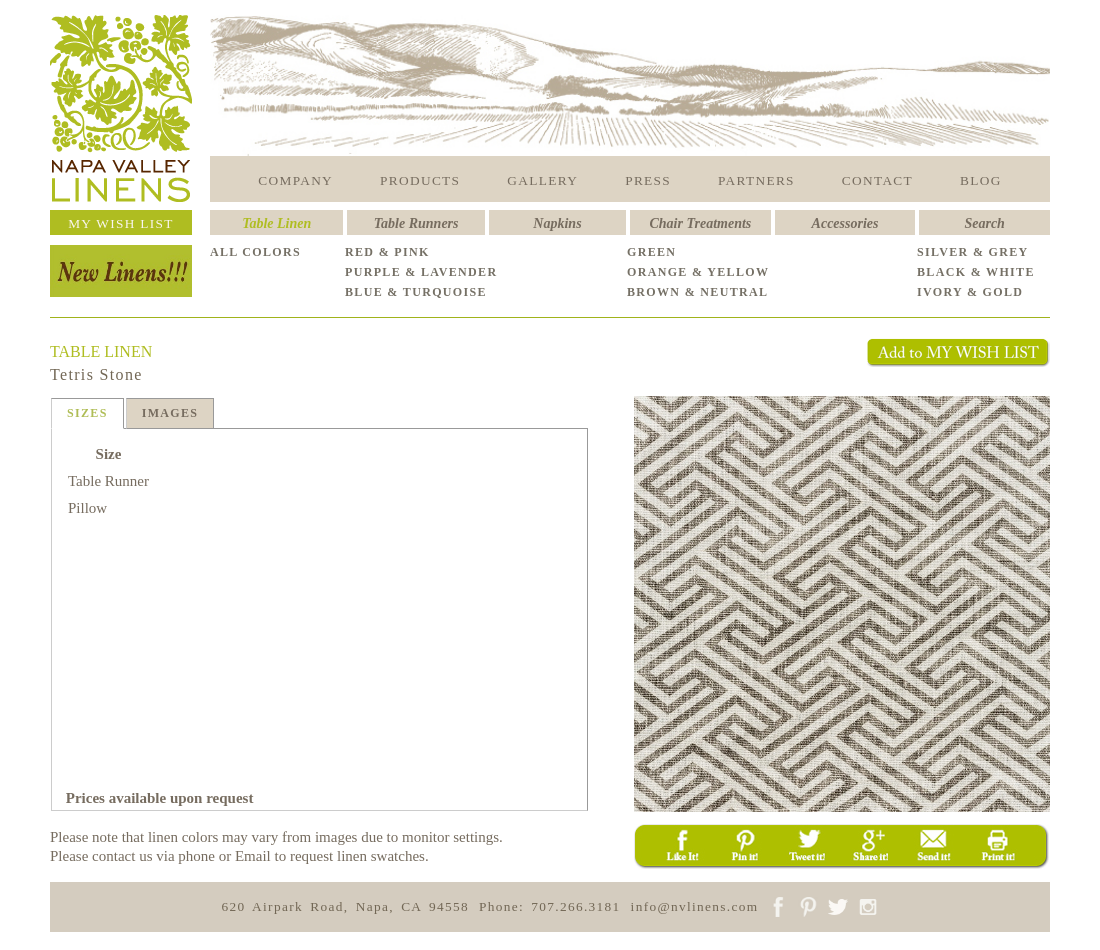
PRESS (648, 180)
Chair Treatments (701, 223)
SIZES (87, 413)
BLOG (981, 180)
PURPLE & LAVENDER (421, 272)
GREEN (651, 252)
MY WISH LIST (121, 223)
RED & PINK (387, 252)
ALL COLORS (255, 252)
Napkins (557, 223)
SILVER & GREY (973, 252)
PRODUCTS (420, 180)
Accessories (845, 223)
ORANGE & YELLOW (698, 272)
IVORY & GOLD (970, 292)
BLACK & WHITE (976, 272)
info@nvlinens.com (695, 906)
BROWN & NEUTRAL (697, 292)
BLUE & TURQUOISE (416, 292)
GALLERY (542, 180)
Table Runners (416, 223)
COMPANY (295, 180)
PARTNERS (756, 180)
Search (984, 223)
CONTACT (877, 180)
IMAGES (170, 413)
